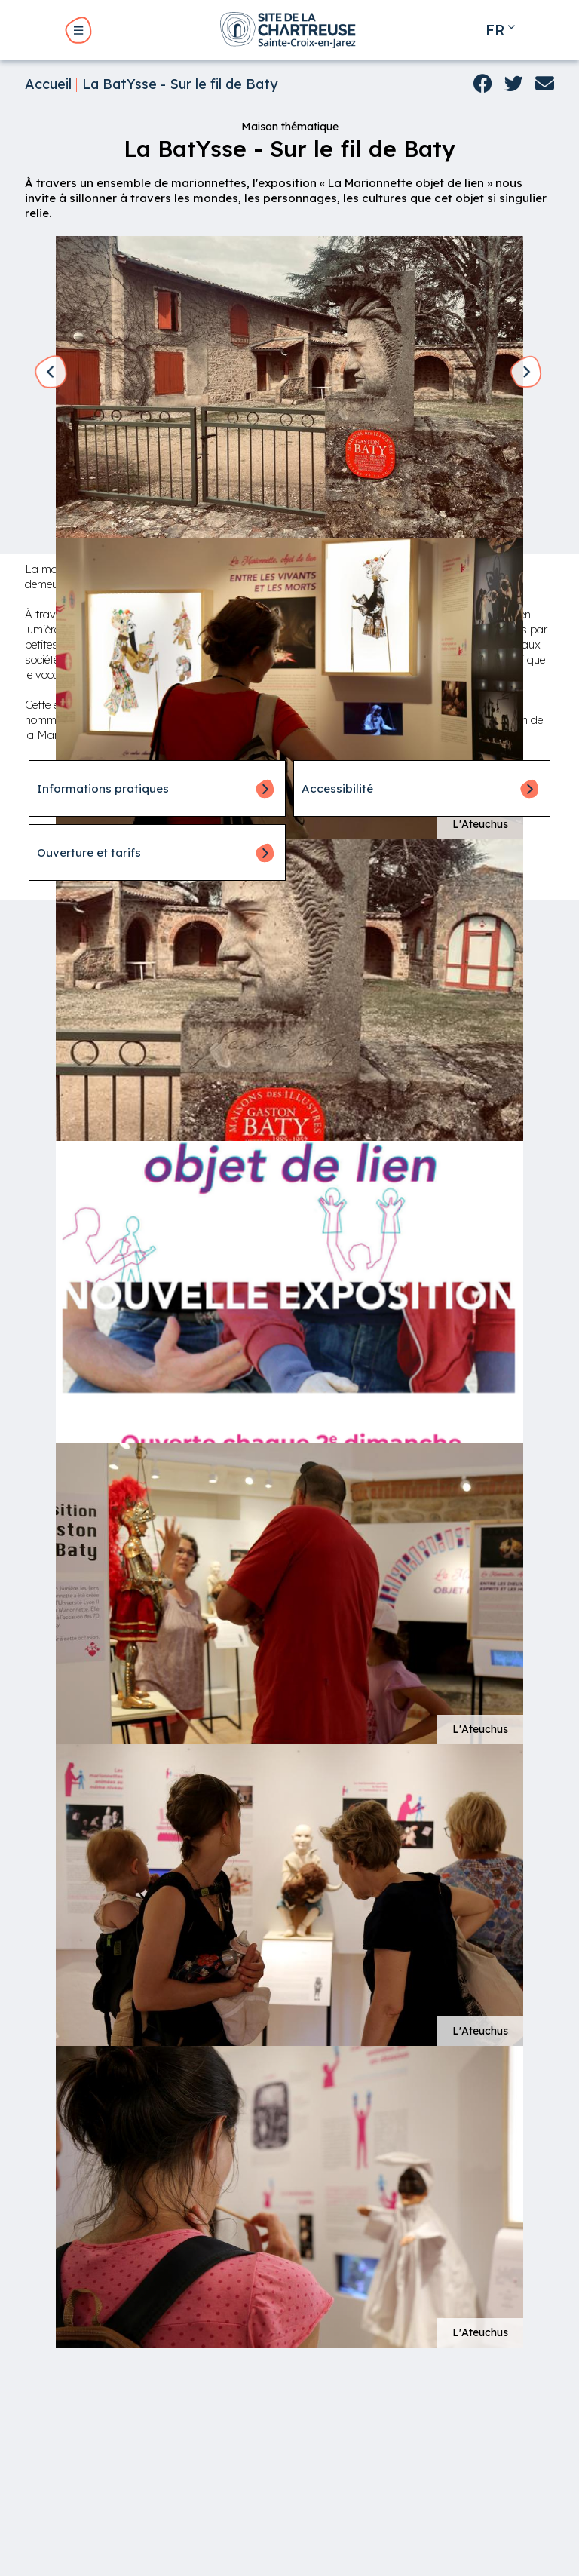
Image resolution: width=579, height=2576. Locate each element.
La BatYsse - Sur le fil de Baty (179, 84)
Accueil (48, 84)
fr (495, 29)
